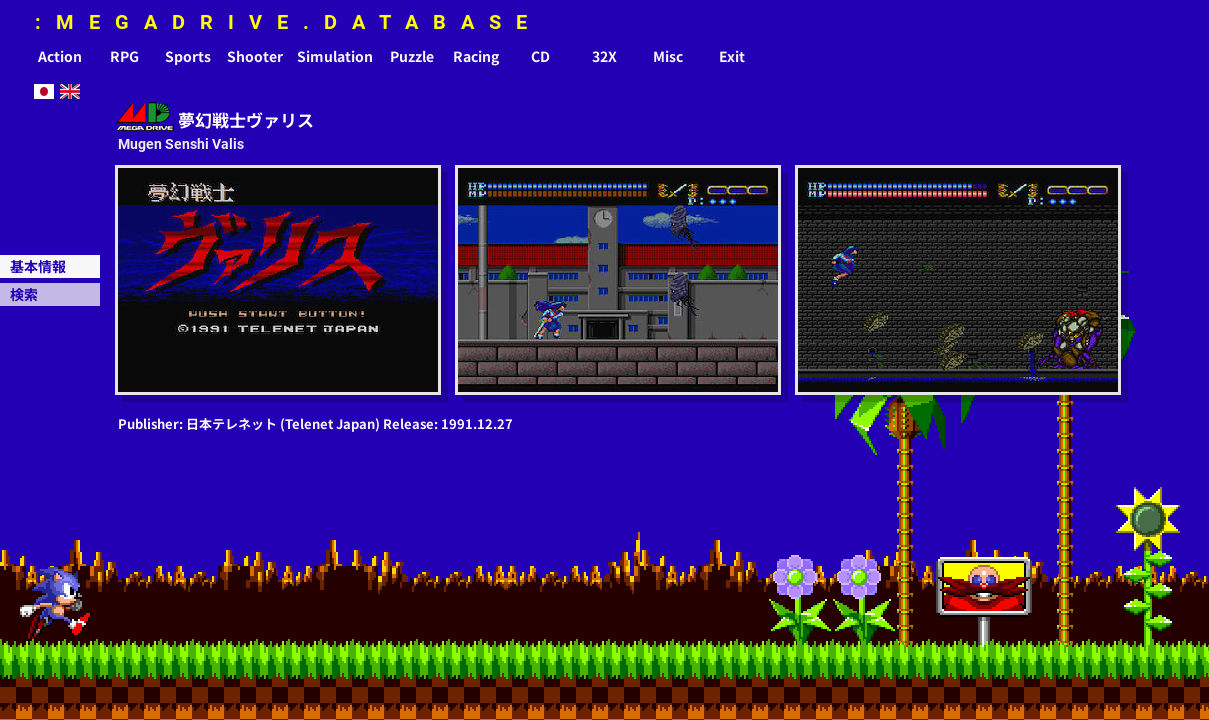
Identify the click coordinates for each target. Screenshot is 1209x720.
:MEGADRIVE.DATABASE (288, 22)
